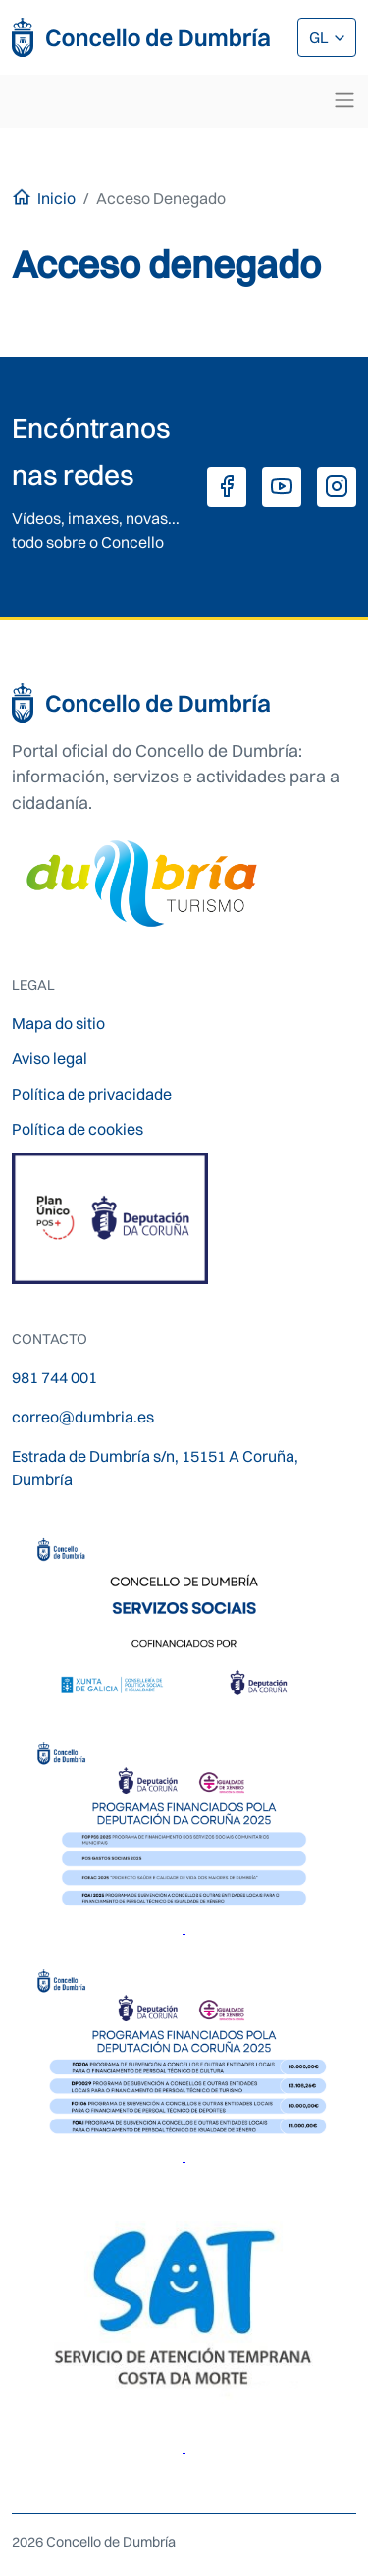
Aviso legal (49, 1058)
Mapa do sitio (58, 1023)
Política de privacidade (92, 1093)
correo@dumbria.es (83, 1416)
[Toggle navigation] (344, 100)
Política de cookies (77, 1129)
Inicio (56, 198)
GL (320, 37)
